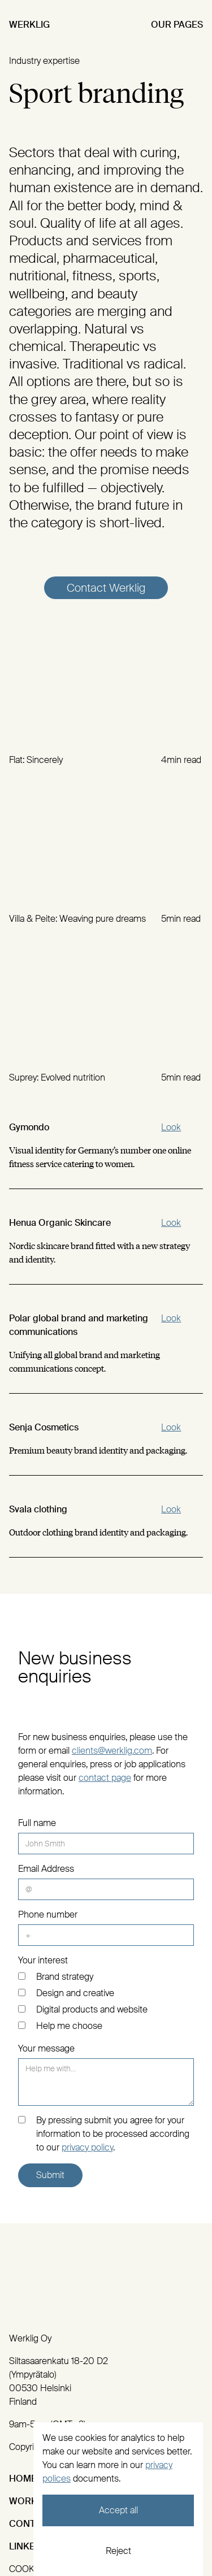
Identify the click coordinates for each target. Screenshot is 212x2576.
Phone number (47, 1914)
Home (23, 2478)
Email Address (46, 1869)
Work (23, 2501)
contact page (105, 1778)
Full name (37, 1823)
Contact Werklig (106, 587)
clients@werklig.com (112, 1751)
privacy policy (87, 2147)
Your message (46, 2048)
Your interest (43, 1960)
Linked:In (31, 2546)
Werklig (29, 25)
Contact (31, 2524)
